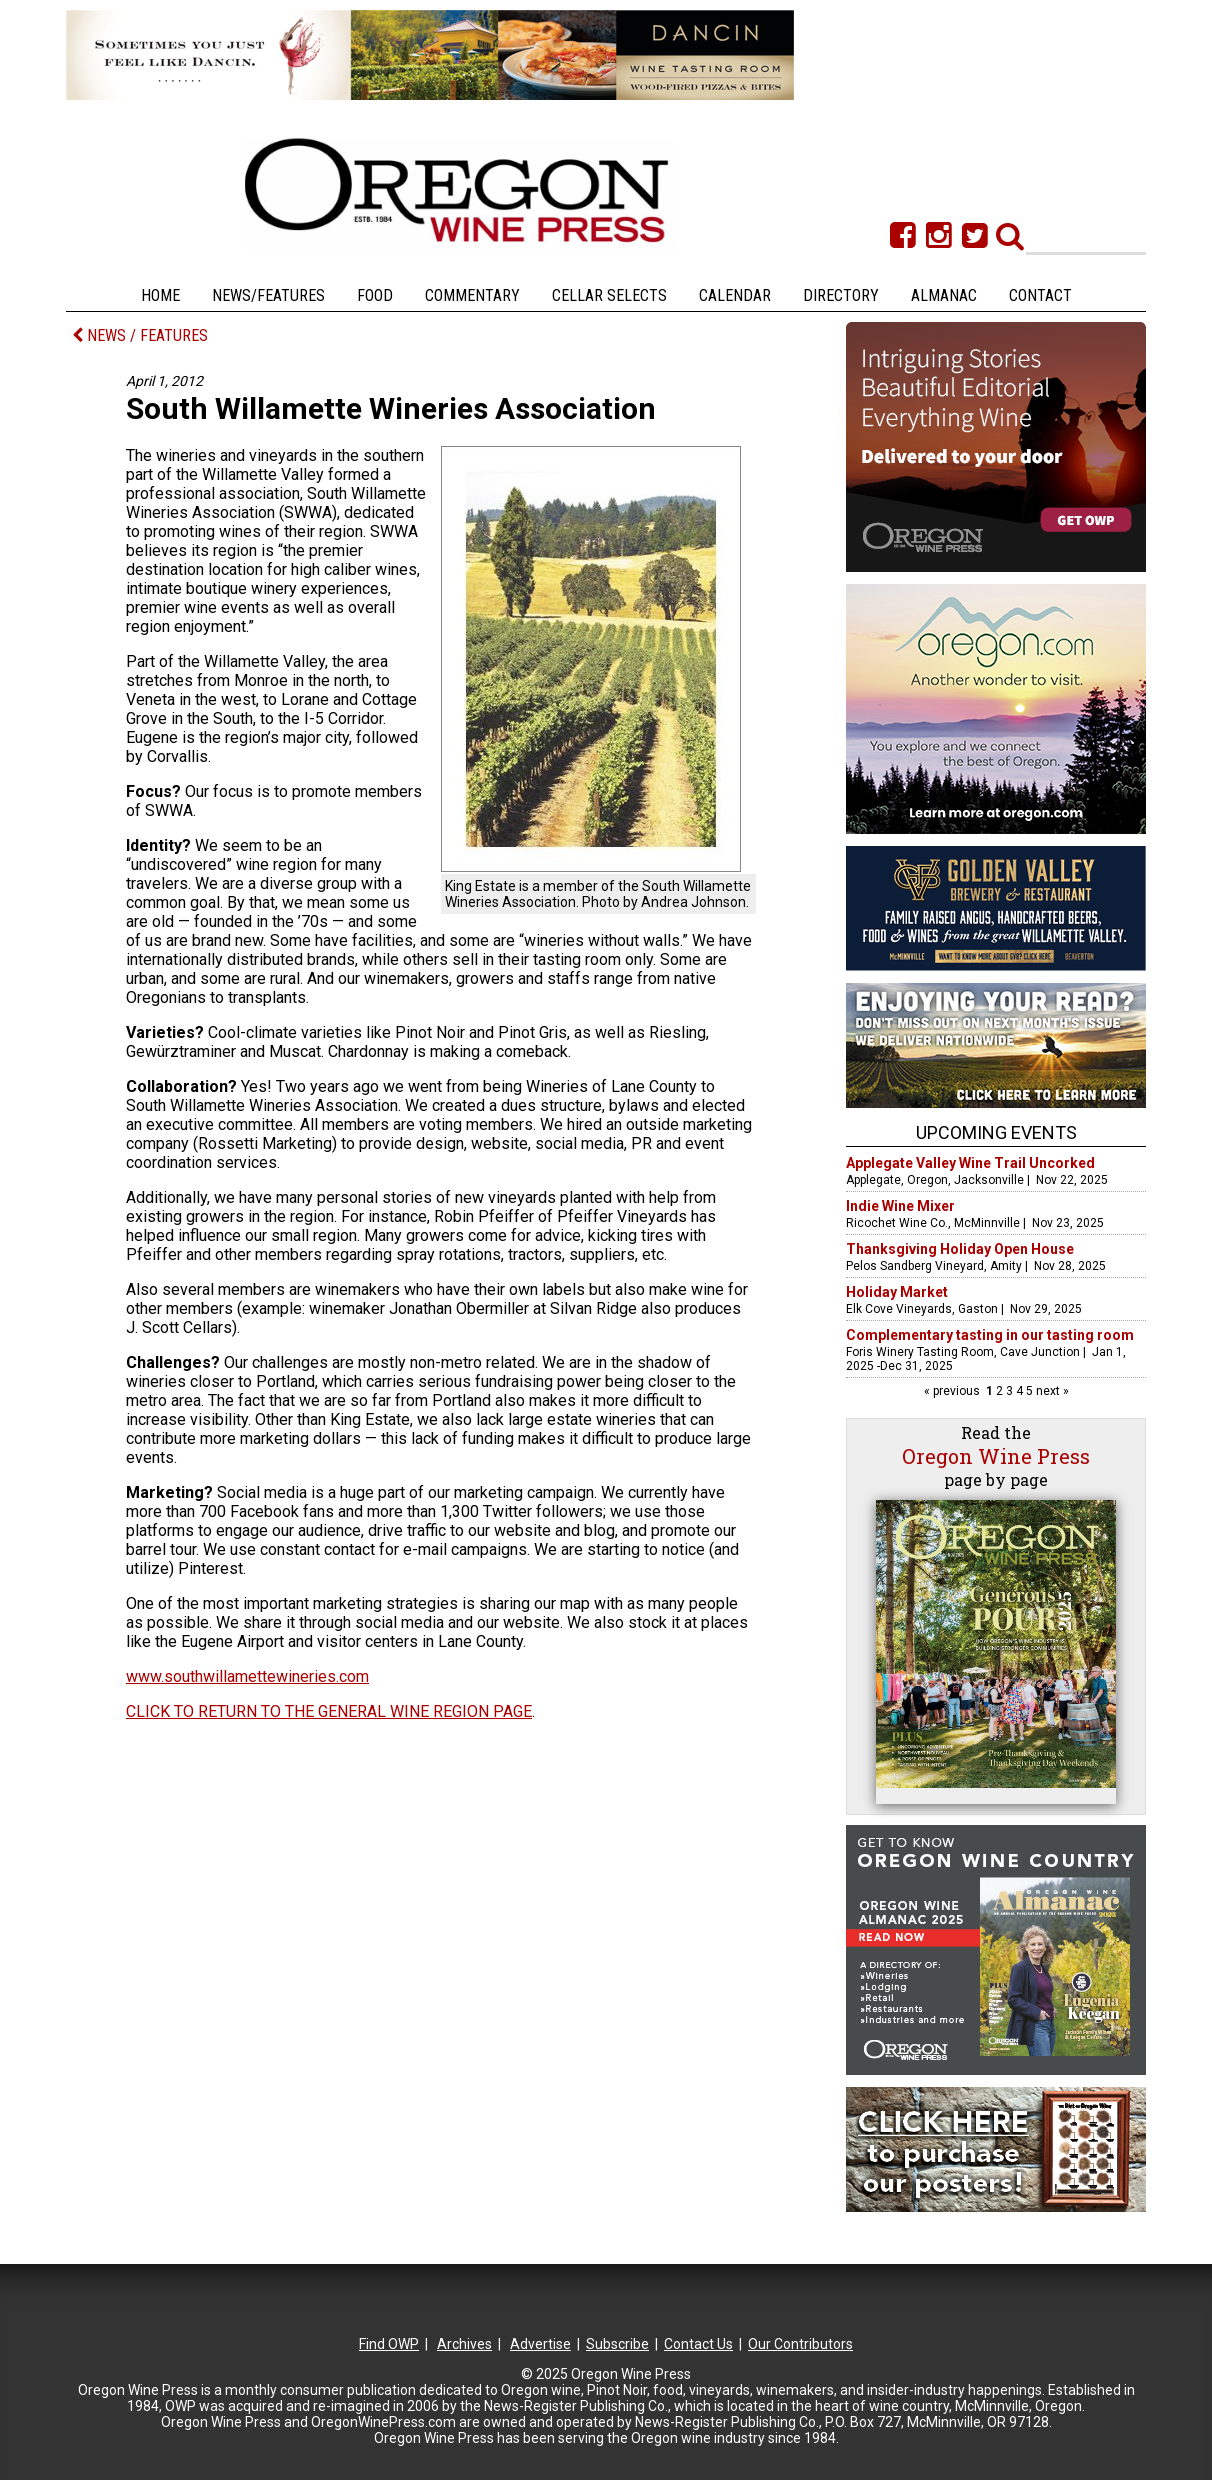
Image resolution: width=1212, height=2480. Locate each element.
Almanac (944, 295)
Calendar (735, 295)
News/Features (268, 295)
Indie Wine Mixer (900, 1206)
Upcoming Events (996, 1132)
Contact (1040, 295)
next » (1051, 1391)
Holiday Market (897, 1292)
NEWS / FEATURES (140, 335)
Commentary (472, 295)
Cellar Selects (609, 295)
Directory (841, 295)
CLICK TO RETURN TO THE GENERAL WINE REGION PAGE (329, 1711)
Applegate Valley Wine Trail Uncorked (970, 1163)
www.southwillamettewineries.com (247, 1676)
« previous (953, 1391)
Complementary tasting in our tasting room (990, 1335)
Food (375, 295)
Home (160, 295)
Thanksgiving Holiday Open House (960, 1249)
